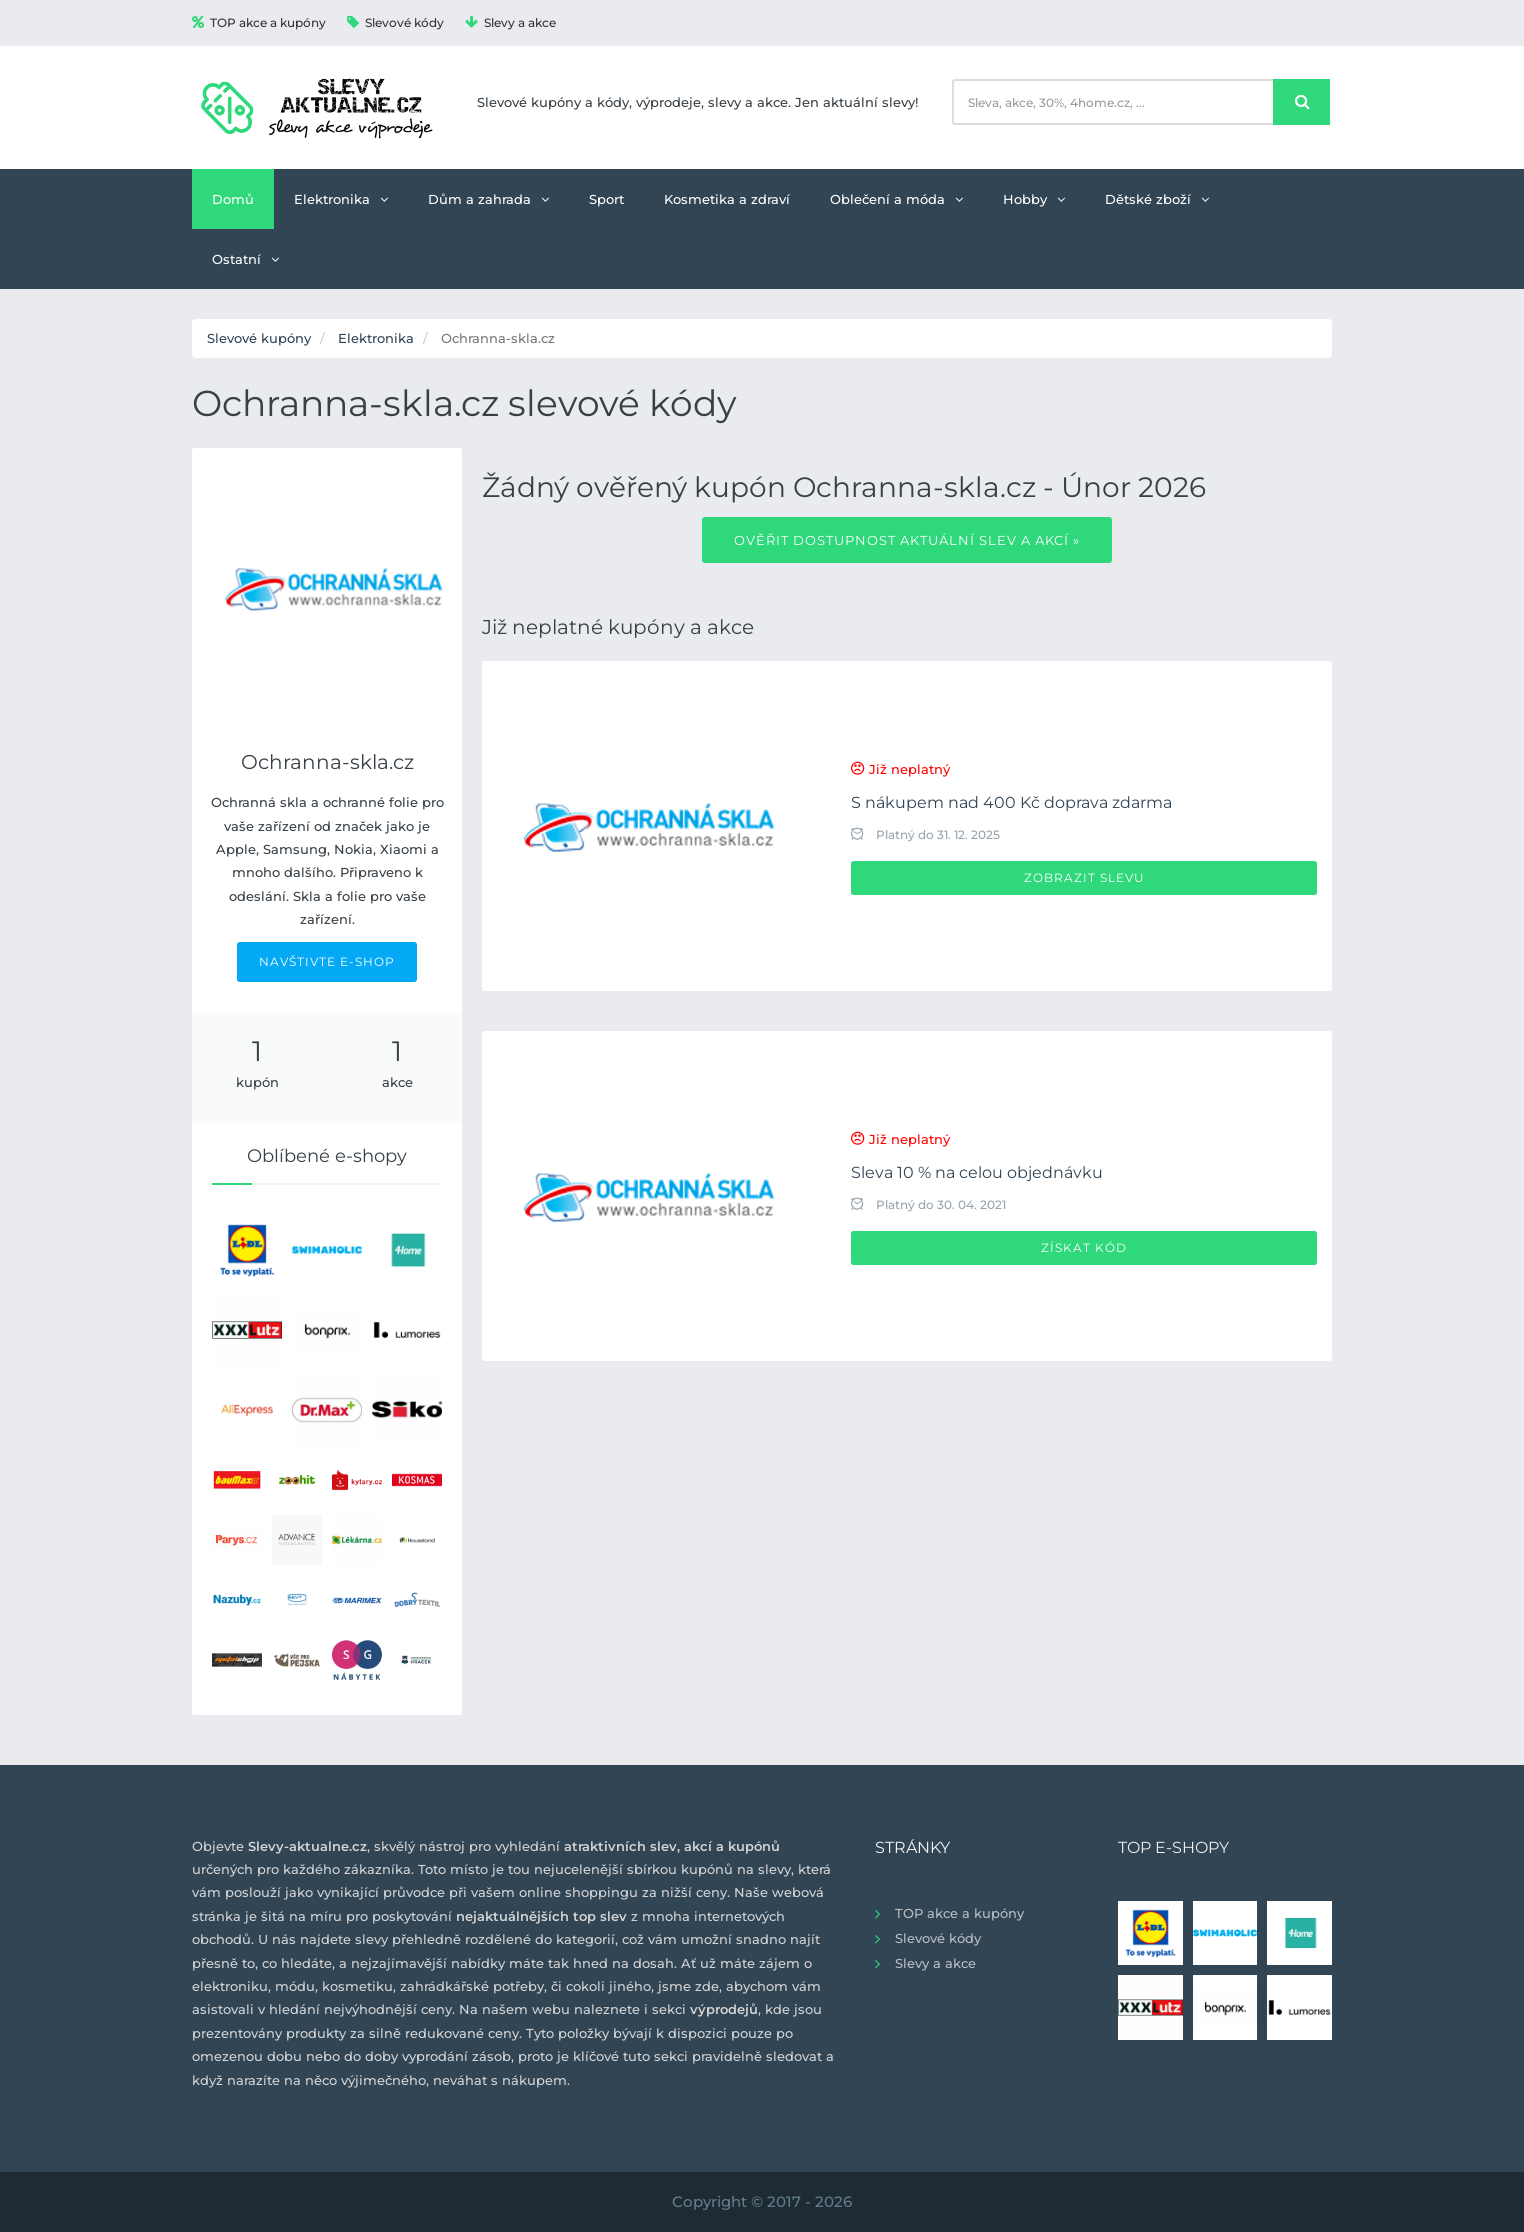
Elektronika (341, 199)
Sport (606, 199)
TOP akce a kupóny (259, 22)
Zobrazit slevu (1084, 877)
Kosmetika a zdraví (727, 199)
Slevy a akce (510, 22)
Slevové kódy (395, 22)
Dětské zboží (1157, 199)
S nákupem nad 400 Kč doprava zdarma (1011, 802)
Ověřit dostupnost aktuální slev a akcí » (907, 540)
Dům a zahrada (488, 199)
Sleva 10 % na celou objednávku (977, 1172)
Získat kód (1084, 1247)
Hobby (1034, 199)
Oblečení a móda (896, 199)
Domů (233, 199)
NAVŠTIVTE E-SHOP (327, 961)
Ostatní (245, 259)
